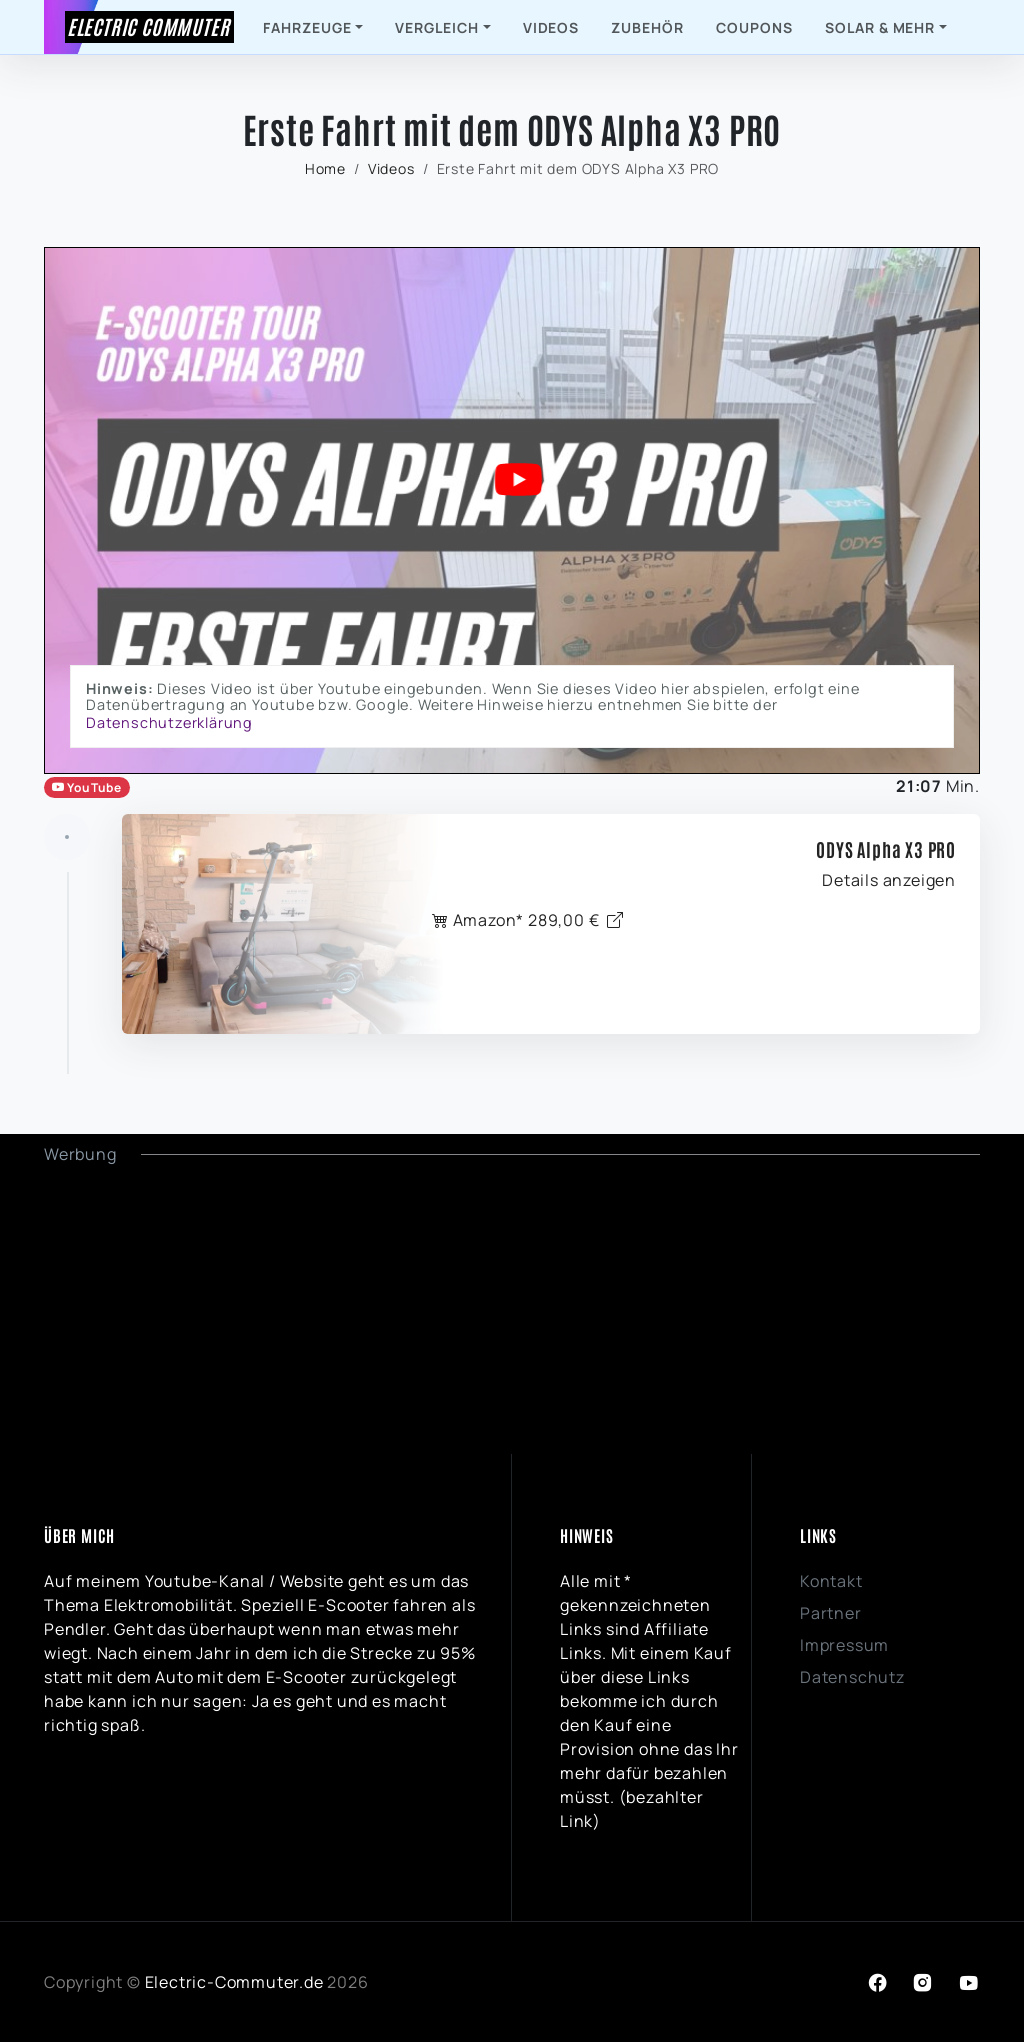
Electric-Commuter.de (234, 1982)
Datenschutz (852, 1677)
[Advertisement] (512, 1306)
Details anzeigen (889, 880)
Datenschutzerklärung (169, 722)
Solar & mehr (880, 27)
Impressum (844, 1645)
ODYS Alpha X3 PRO (886, 849)
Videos (551, 27)
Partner (831, 1613)
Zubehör (647, 27)
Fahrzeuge (307, 27)
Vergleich (437, 27)
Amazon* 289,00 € (528, 920)
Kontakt (831, 1581)
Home (325, 168)
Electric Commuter (148, 26)
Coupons (754, 27)
